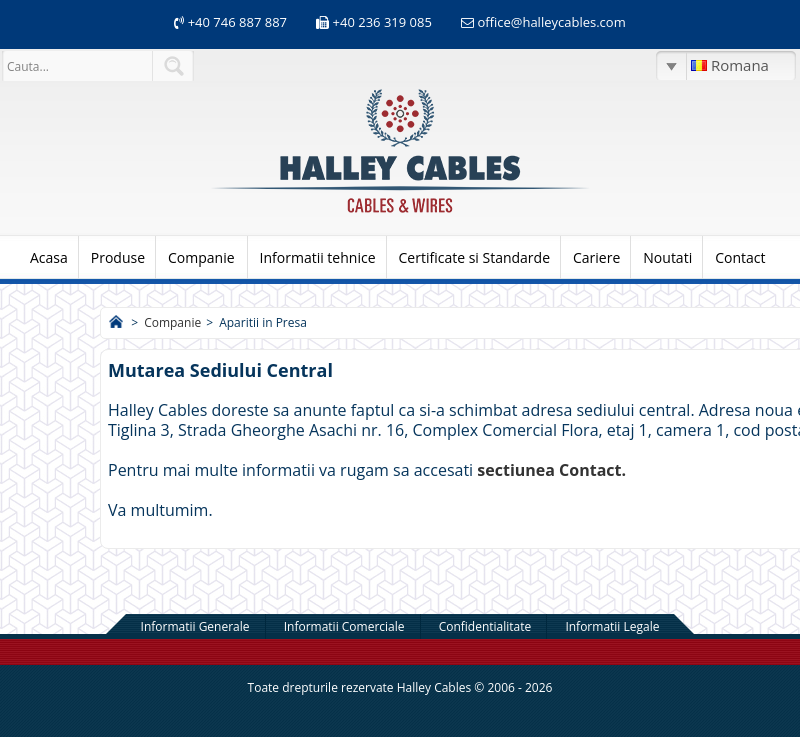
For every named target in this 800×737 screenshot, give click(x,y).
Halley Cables (434, 687)
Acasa (49, 257)
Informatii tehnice (318, 257)
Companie (201, 257)
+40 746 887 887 (235, 22)
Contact (740, 257)
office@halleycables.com (551, 22)
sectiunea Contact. (551, 470)
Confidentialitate (485, 626)
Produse (118, 257)
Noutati (667, 257)
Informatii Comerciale (344, 626)
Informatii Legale (612, 626)
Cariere (596, 257)
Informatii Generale (195, 626)
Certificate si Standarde (475, 257)
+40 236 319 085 (382, 22)
